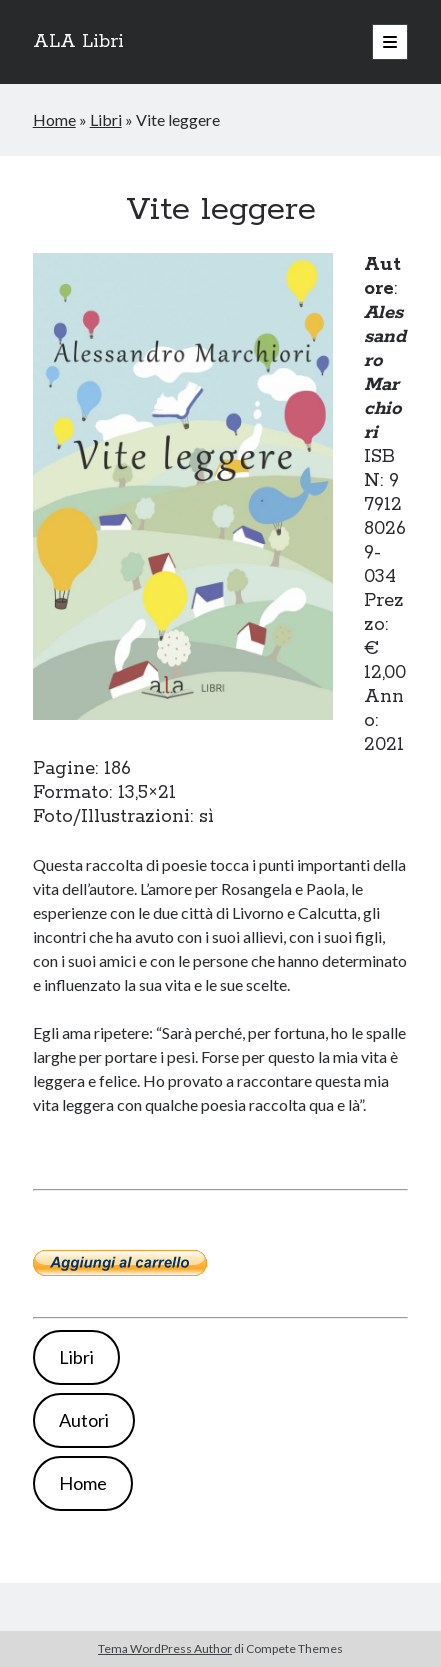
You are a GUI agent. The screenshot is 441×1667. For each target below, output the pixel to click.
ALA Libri (78, 42)
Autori (84, 1420)
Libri (106, 119)
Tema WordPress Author (165, 1648)
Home (54, 119)
